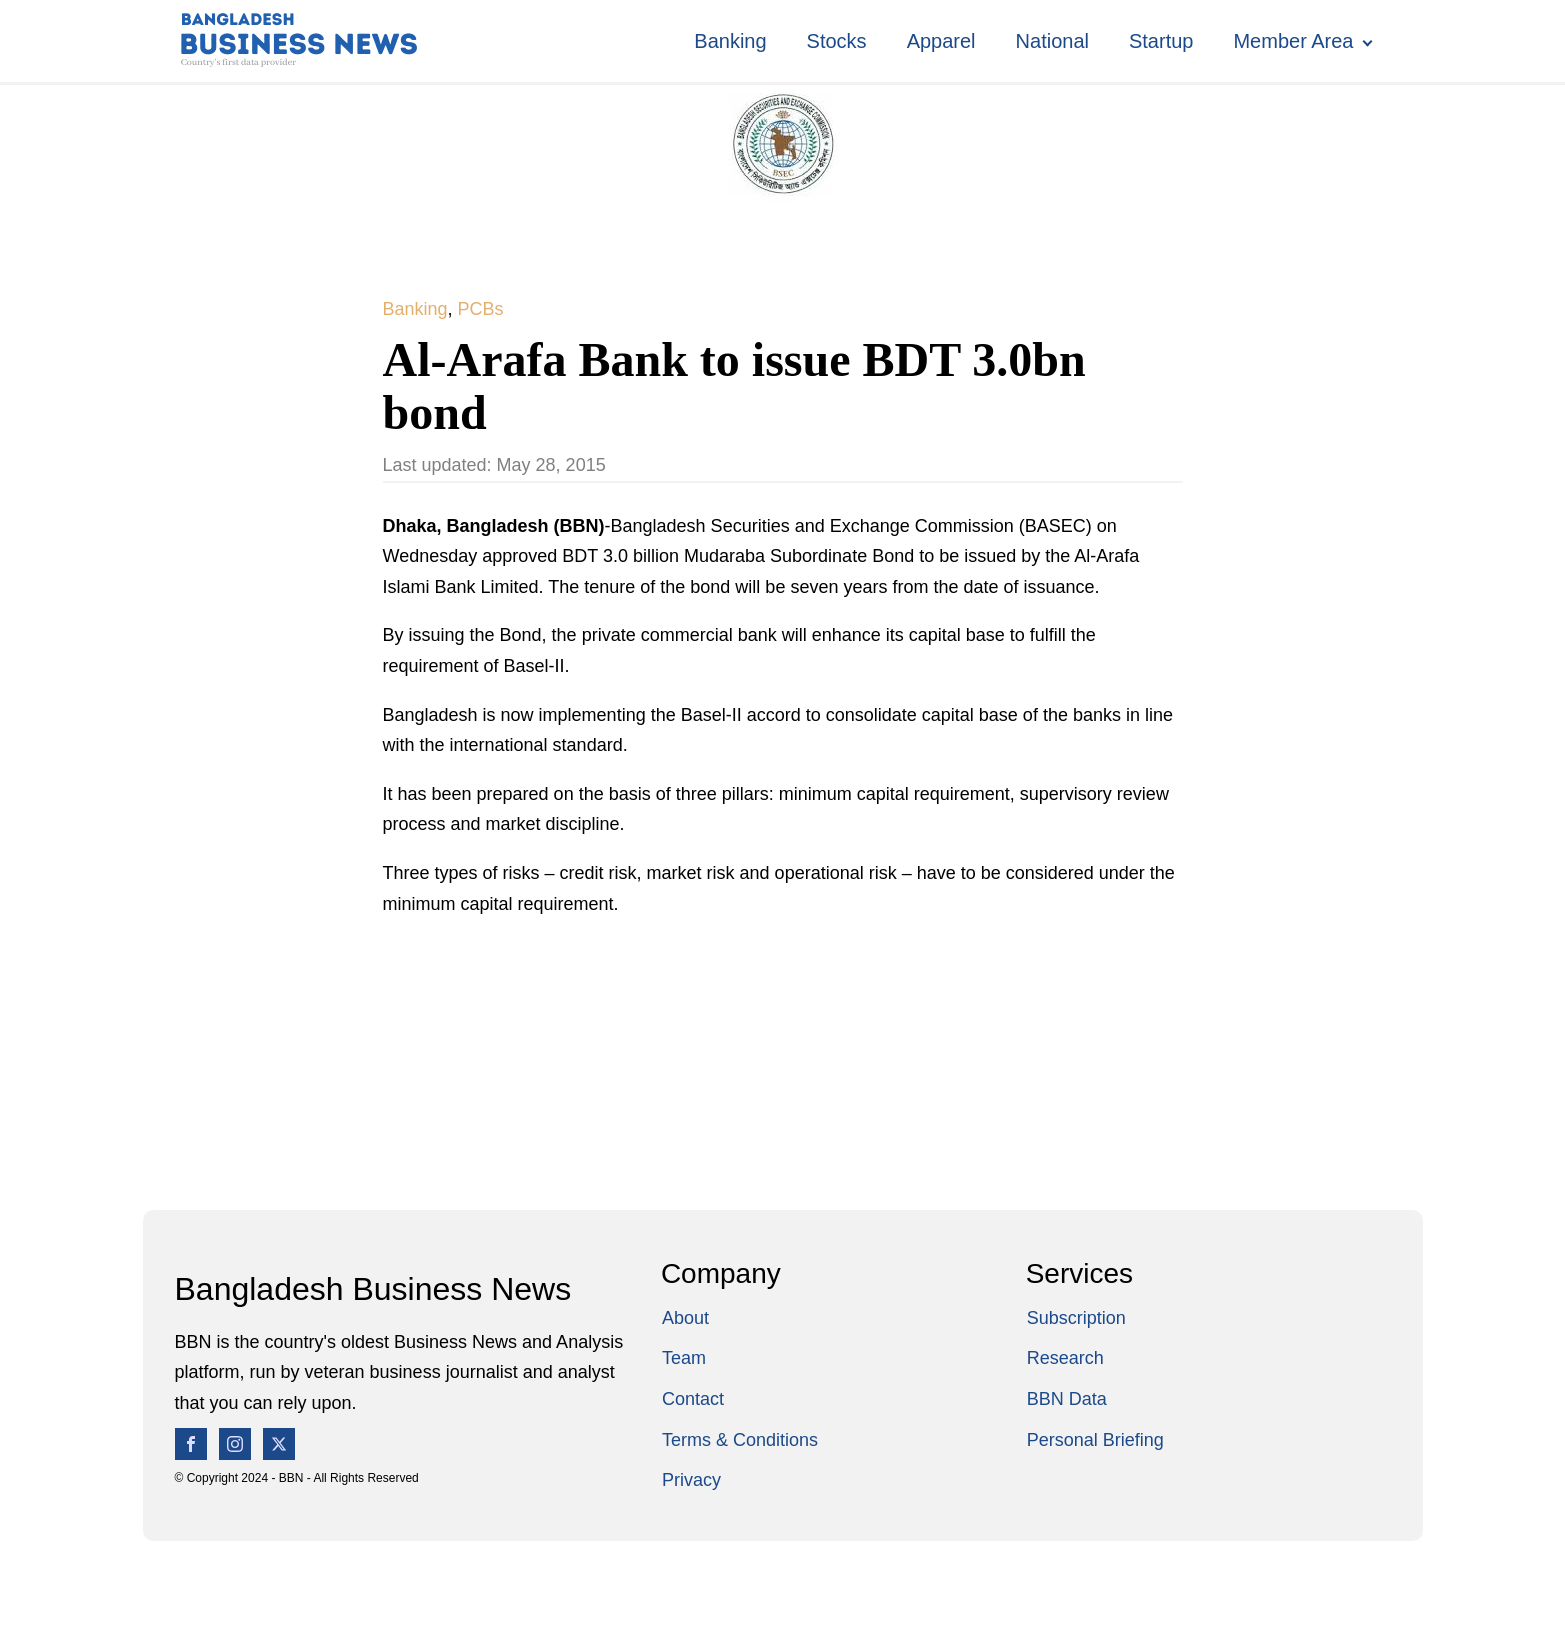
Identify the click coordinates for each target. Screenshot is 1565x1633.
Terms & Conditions (740, 1440)
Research (1065, 1358)
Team (684, 1358)
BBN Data (1067, 1399)
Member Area (1293, 41)
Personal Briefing (1095, 1440)
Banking (730, 41)
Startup (1161, 41)
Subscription (1076, 1318)
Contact (693, 1399)
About (685, 1318)
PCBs (481, 309)
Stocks (837, 41)
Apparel (941, 41)
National (1052, 41)
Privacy (691, 1480)
